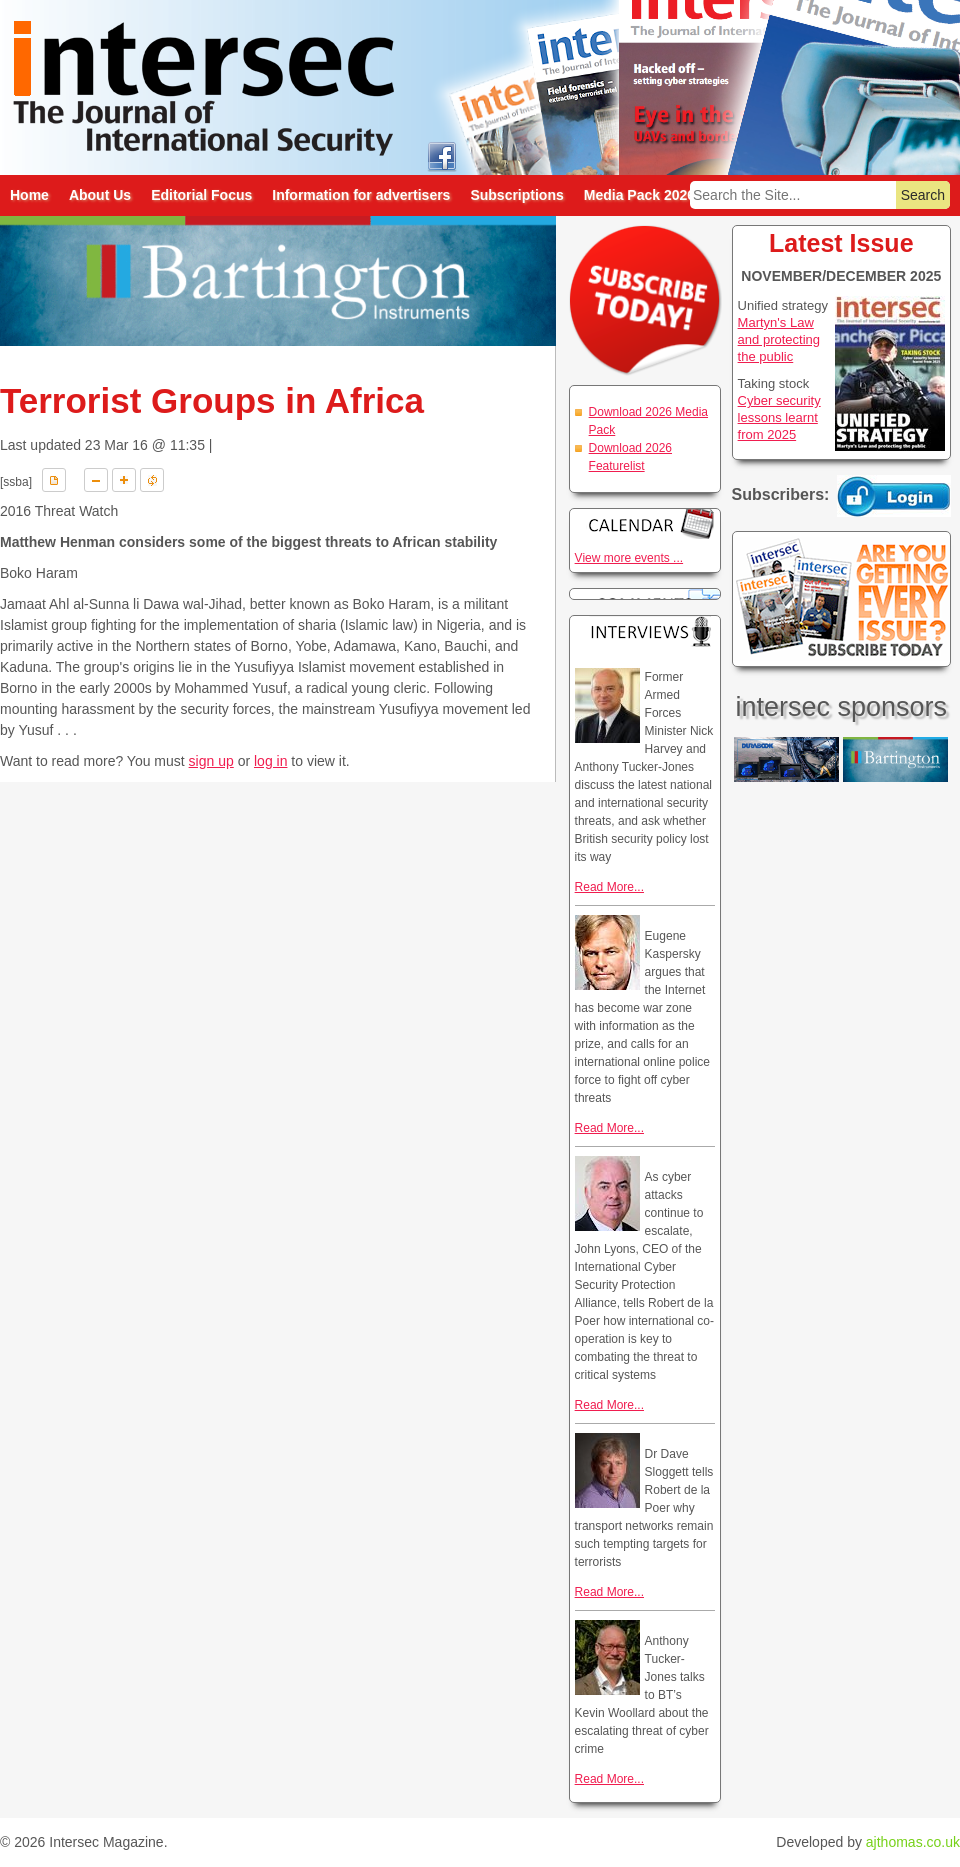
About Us (100, 195)
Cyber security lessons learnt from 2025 (779, 417)
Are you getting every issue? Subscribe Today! (841, 599)
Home (29, 195)
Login (894, 496)
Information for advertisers (361, 195)
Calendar (645, 523)
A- (96, 480)
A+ (124, 480)
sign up (211, 761)
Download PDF (54, 480)
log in (270, 761)
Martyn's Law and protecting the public (779, 339)
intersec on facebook (441, 155)
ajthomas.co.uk (913, 1842)
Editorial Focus (201, 195)
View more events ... (629, 558)
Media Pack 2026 (639, 195)
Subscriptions (516, 195)
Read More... (609, 887)
